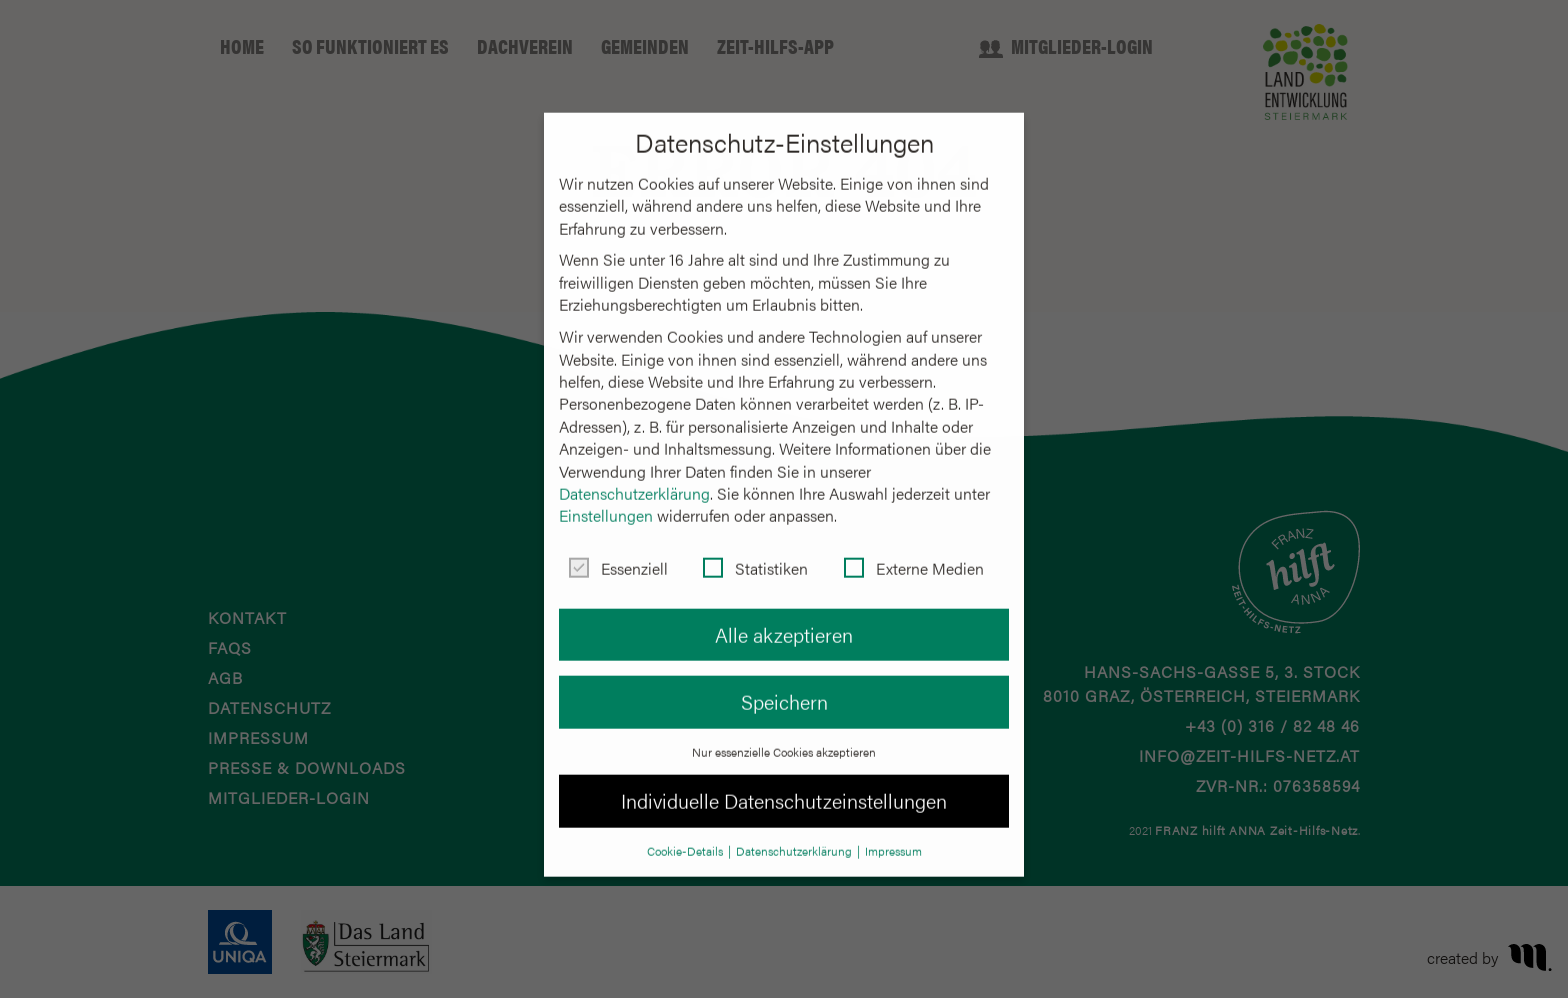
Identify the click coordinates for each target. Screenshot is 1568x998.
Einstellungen (606, 497)
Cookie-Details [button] (686, 833)
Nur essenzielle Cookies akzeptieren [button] (784, 733)
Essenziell (618, 551)
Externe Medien (914, 551)
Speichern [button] (784, 683)
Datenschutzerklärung (634, 475)
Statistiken (755, 551)
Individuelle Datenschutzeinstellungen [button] (784, 782)
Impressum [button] (893, 833)
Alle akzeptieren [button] (784, 616)
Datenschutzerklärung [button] (795, 833)
